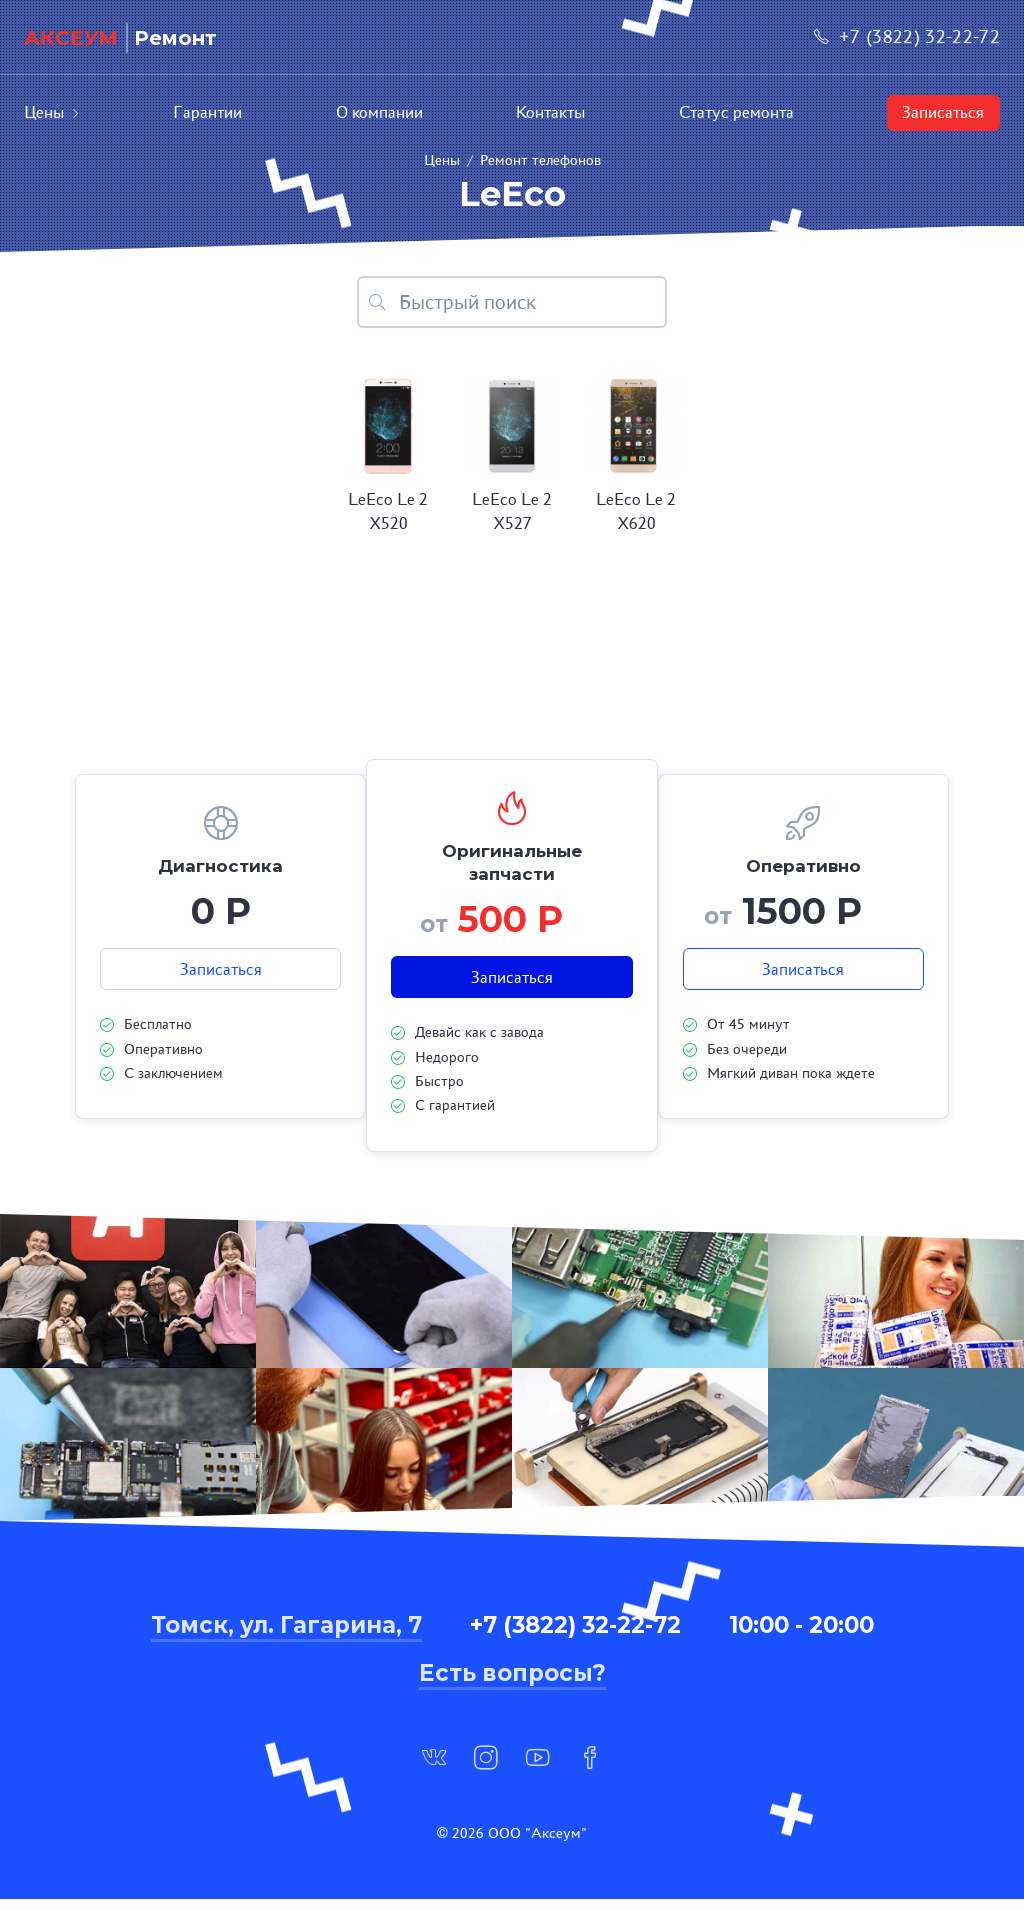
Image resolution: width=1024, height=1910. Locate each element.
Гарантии (207, 112)
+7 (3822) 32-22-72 (907, 36)
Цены (52, 112)
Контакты (550, 112)
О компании (379, 112)
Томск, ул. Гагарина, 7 (286, 1636)
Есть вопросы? (512, 1684)
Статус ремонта (736, 112)
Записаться (943, 112)
